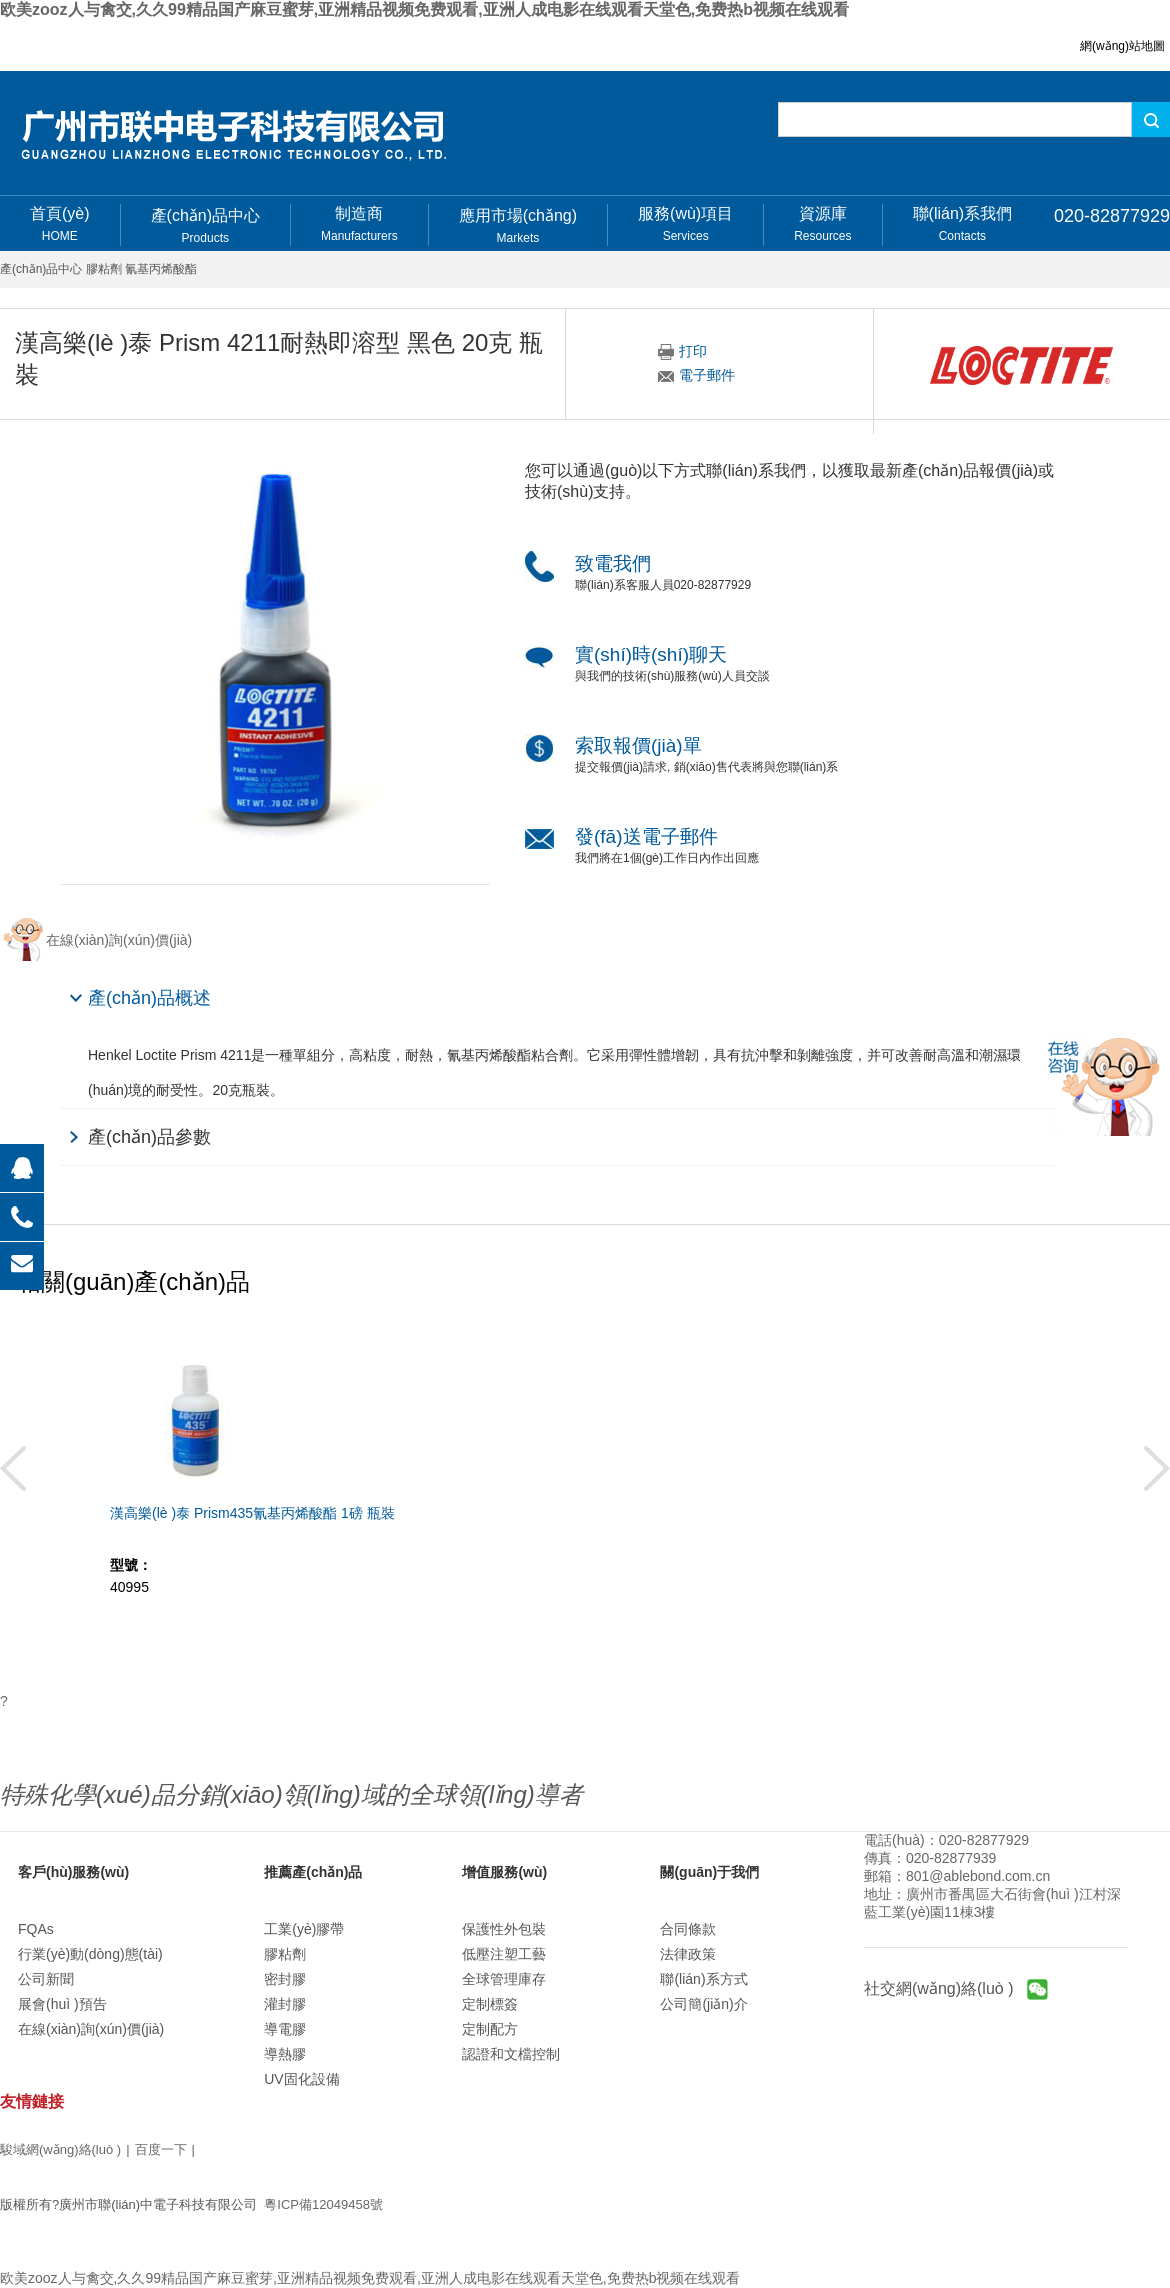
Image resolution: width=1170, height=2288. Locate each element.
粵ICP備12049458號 (323, 2204)
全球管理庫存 (504, 1979)
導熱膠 (285, 2054)
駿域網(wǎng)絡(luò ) (60, 2149)
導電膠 (285, 2029)
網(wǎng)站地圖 (1122, 46)
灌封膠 (285, 2004)
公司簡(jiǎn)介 (703, 2004)
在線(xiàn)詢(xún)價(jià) (91, 2029)
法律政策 (688, 1954)
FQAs (36, 1929)
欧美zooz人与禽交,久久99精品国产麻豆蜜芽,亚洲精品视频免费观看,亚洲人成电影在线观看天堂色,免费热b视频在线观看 (424, 9)
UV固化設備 (301, 2079)
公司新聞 (46, 1979)
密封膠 (285, 1979)
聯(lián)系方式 (703, 1979)
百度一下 (161, 2149)
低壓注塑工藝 (504, 1954)
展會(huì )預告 (62, 2004)
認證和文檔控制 (511, 2054)
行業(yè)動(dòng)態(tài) (90, 1954)
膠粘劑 (285, 1954)
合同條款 (688, 1929)
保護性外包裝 (504, 1929)
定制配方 (490, 2029)
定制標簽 (490, 2004)
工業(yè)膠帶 (304, 1929)
